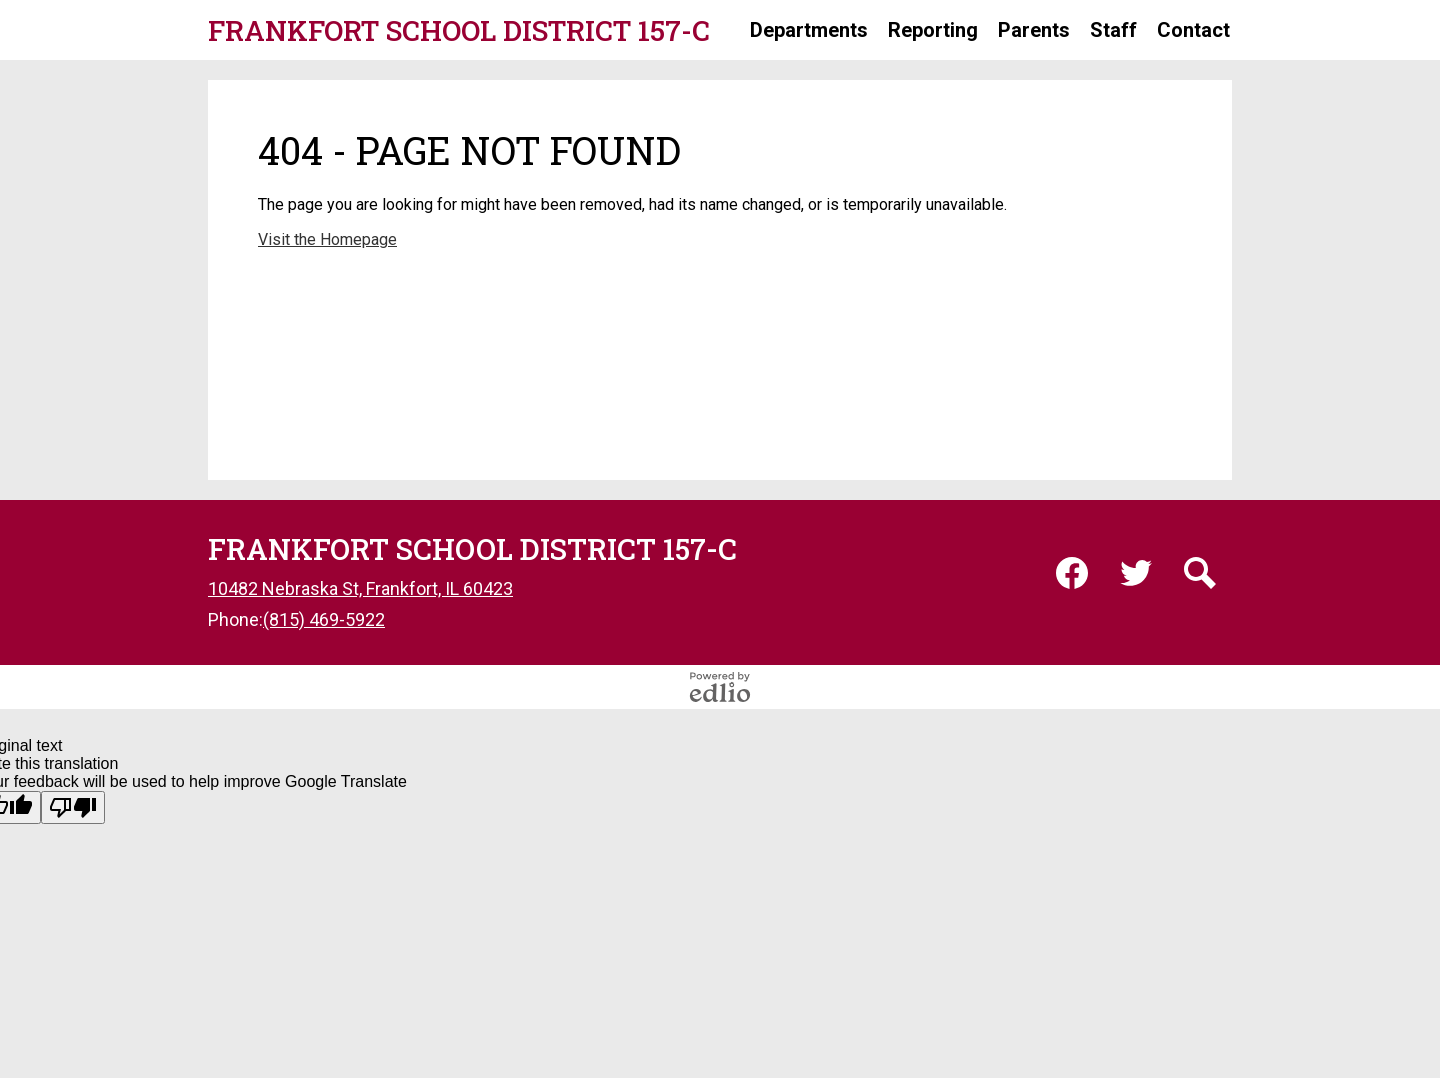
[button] (809, 30)
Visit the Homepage (327, 239)
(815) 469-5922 (324, 619)
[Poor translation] (73, 807)
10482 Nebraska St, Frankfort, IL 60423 (360, 588)
